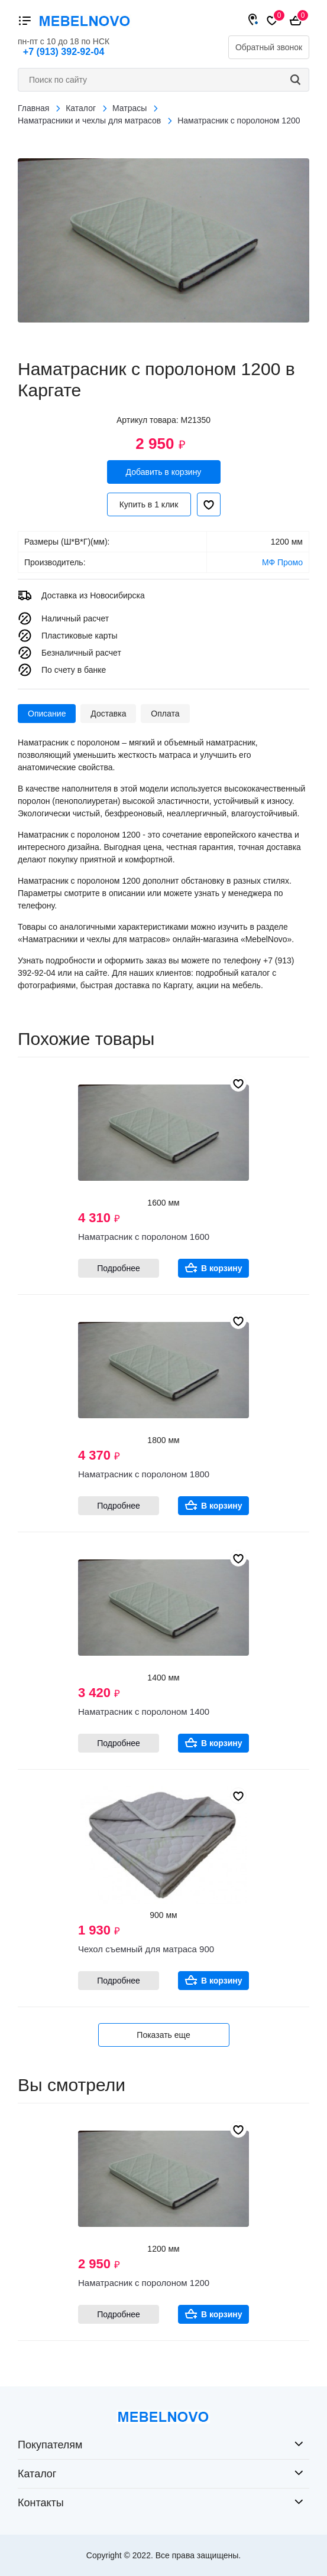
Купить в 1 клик (149, 504)
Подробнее (118, 1268)
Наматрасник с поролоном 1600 (143, 1237)
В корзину (221, 1268)
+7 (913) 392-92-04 (63, 52)
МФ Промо (282, 562)
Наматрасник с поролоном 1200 (143, 2283)
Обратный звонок (268, 47)
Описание (47, 713)
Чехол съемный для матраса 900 (146, 1949)
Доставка (108, 713)
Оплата (165, 713)
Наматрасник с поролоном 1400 (143, 1712)
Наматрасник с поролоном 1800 (143, 1474)
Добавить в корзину (164, 472)
